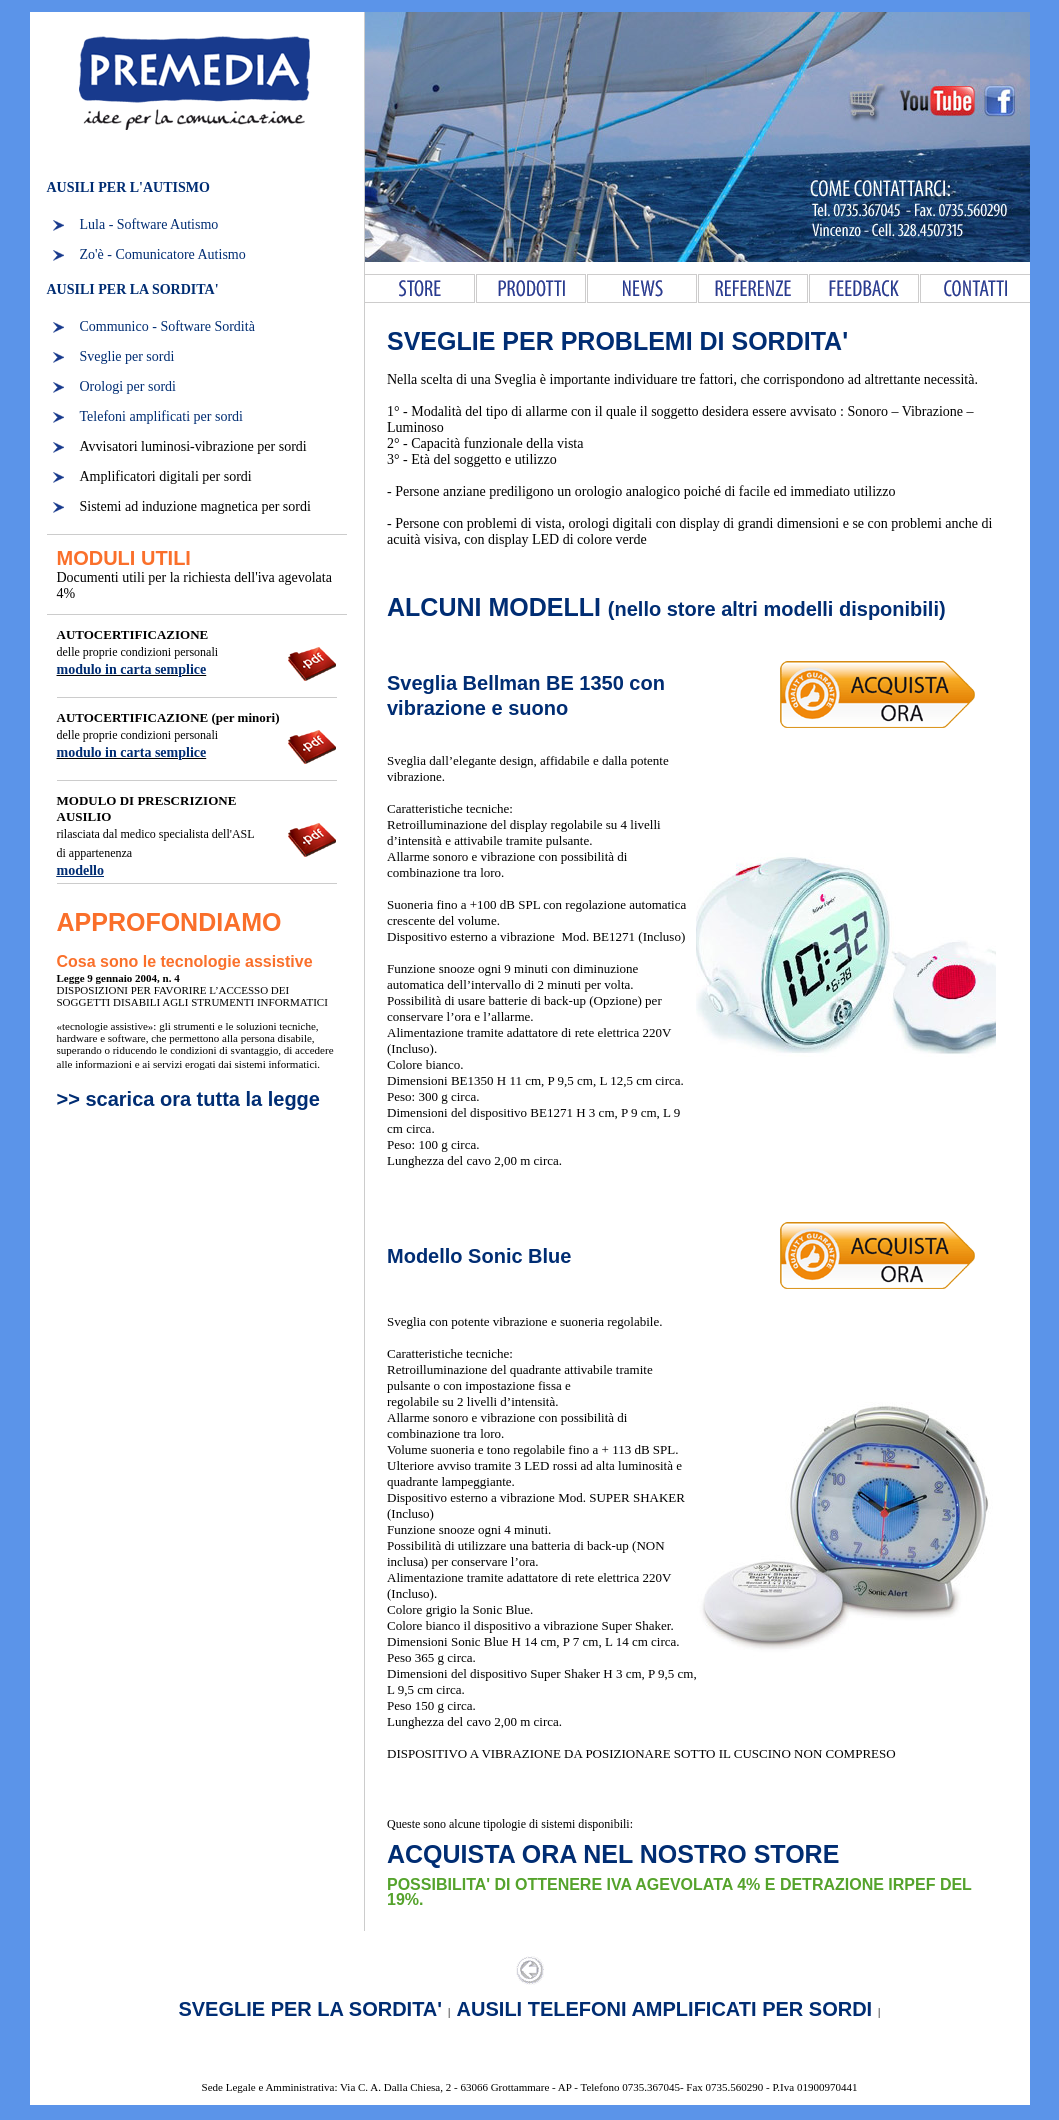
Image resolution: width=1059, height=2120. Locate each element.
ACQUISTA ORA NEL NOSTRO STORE (613, 1854)
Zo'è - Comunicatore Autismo (163, 254)
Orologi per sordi (128, 386)
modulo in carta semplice (132, 669)
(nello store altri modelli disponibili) (777, 609)
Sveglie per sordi (127, 356)
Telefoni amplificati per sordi (161, 416)
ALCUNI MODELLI (497, 607)
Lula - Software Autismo (149, 224)
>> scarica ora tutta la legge (188, 1099)
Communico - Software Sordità (167, 326)
